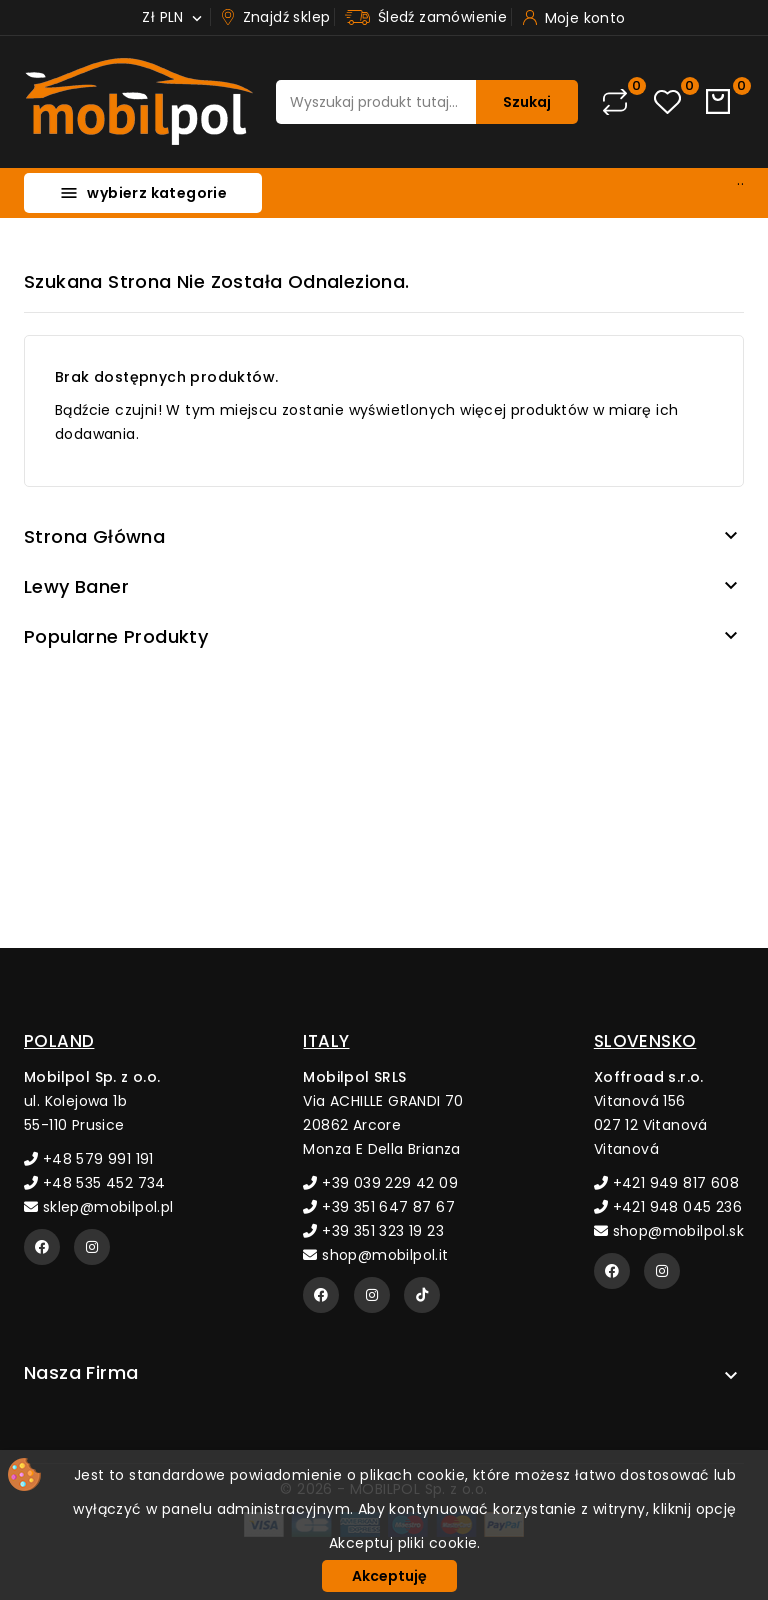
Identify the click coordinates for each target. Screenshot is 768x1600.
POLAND (59, 1041)
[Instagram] (92, 1247)
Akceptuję (389, 1576)
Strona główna (94, 536)
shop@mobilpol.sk (669, 1231)
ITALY (326, 1041)
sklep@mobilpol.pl (99, 1207)
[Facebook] (42, 1247)
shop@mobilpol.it (375, 1255)
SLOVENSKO (645, 1041)
